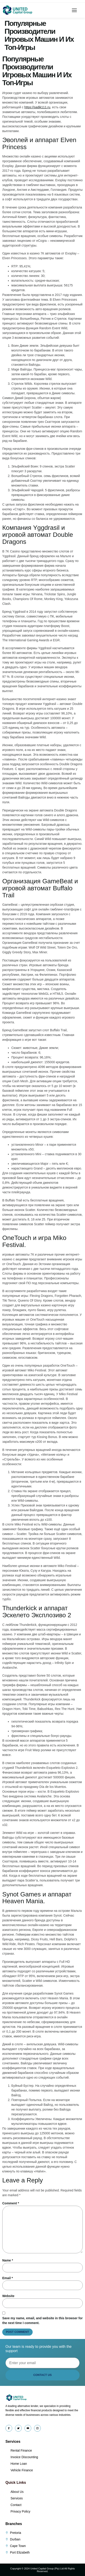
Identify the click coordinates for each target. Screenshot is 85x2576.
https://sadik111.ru (37, 107)
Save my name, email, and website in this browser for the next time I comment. (42, 2320)
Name (7, 2260)
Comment (10, 2203)
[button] (74, 10)
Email (7, 2278)
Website (8, 2296)
